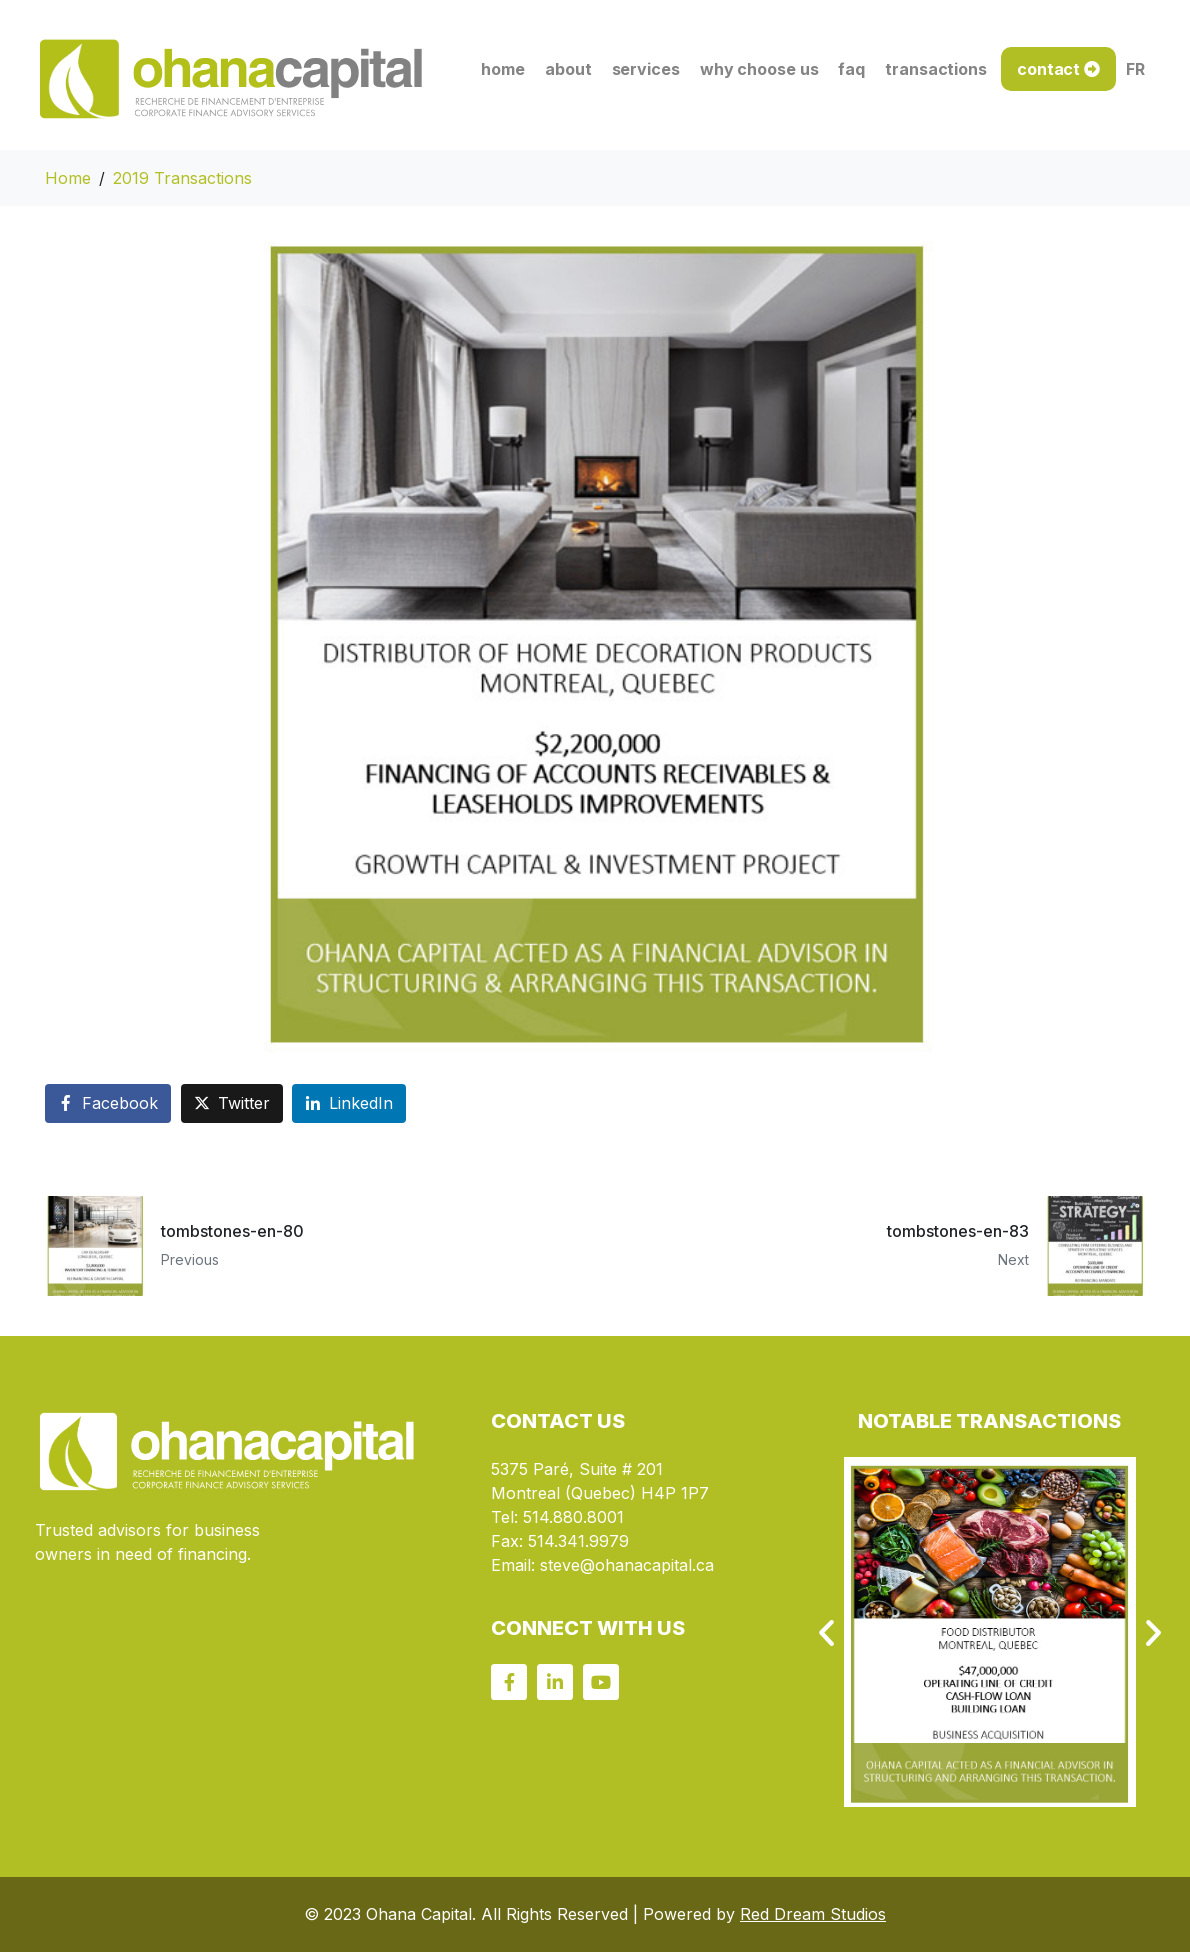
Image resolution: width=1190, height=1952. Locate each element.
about (568, 69)
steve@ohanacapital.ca (627, 1565)
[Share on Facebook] (108, 1103)
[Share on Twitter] (232, 1103)
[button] (826, 1632)
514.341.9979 (578, 1541)
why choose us (759, 69)
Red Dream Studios (813, 1914)
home (503, 69)
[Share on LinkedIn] (349, 1103)
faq (851, 69)
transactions (936, 69)
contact (1048, 69)
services (646, 69)
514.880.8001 (573, 1517)
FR (1135, 69)
